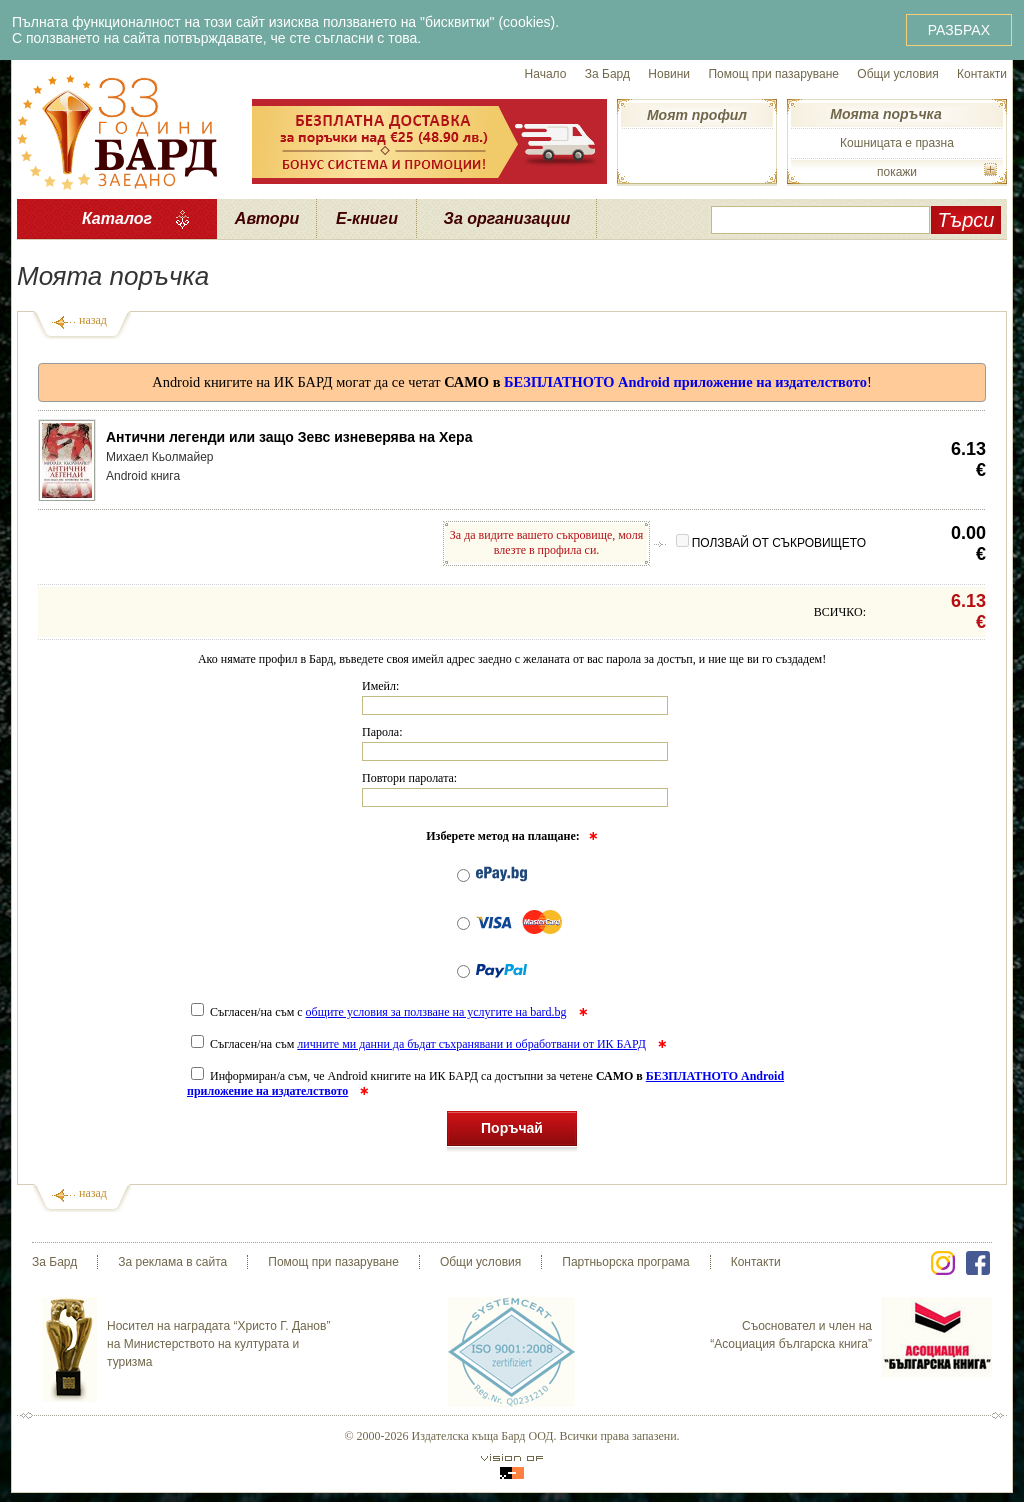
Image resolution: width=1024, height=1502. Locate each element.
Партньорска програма (625, 1262)
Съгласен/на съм (420, 1044)
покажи (897, 172)
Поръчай (512, 1131)
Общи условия (897, 74)
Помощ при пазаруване (773, 74)
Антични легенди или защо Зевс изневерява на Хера (289, 437)
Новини (669, 74)
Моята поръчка (885, 114)
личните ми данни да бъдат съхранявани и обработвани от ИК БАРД (471, 1044)
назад (93, 320)
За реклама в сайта (172, 1262)
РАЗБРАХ (959, 30)
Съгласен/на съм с (380, 1012)
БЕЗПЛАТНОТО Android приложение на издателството (685, 382)
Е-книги (367, 218)
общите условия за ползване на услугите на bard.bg (436, 1012)
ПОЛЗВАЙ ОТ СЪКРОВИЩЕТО (771, 543)
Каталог (117, 218)
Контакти (982, 74)
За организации (507, 218)
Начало (546, 74)
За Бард (607, 74)
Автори (267, 218)
